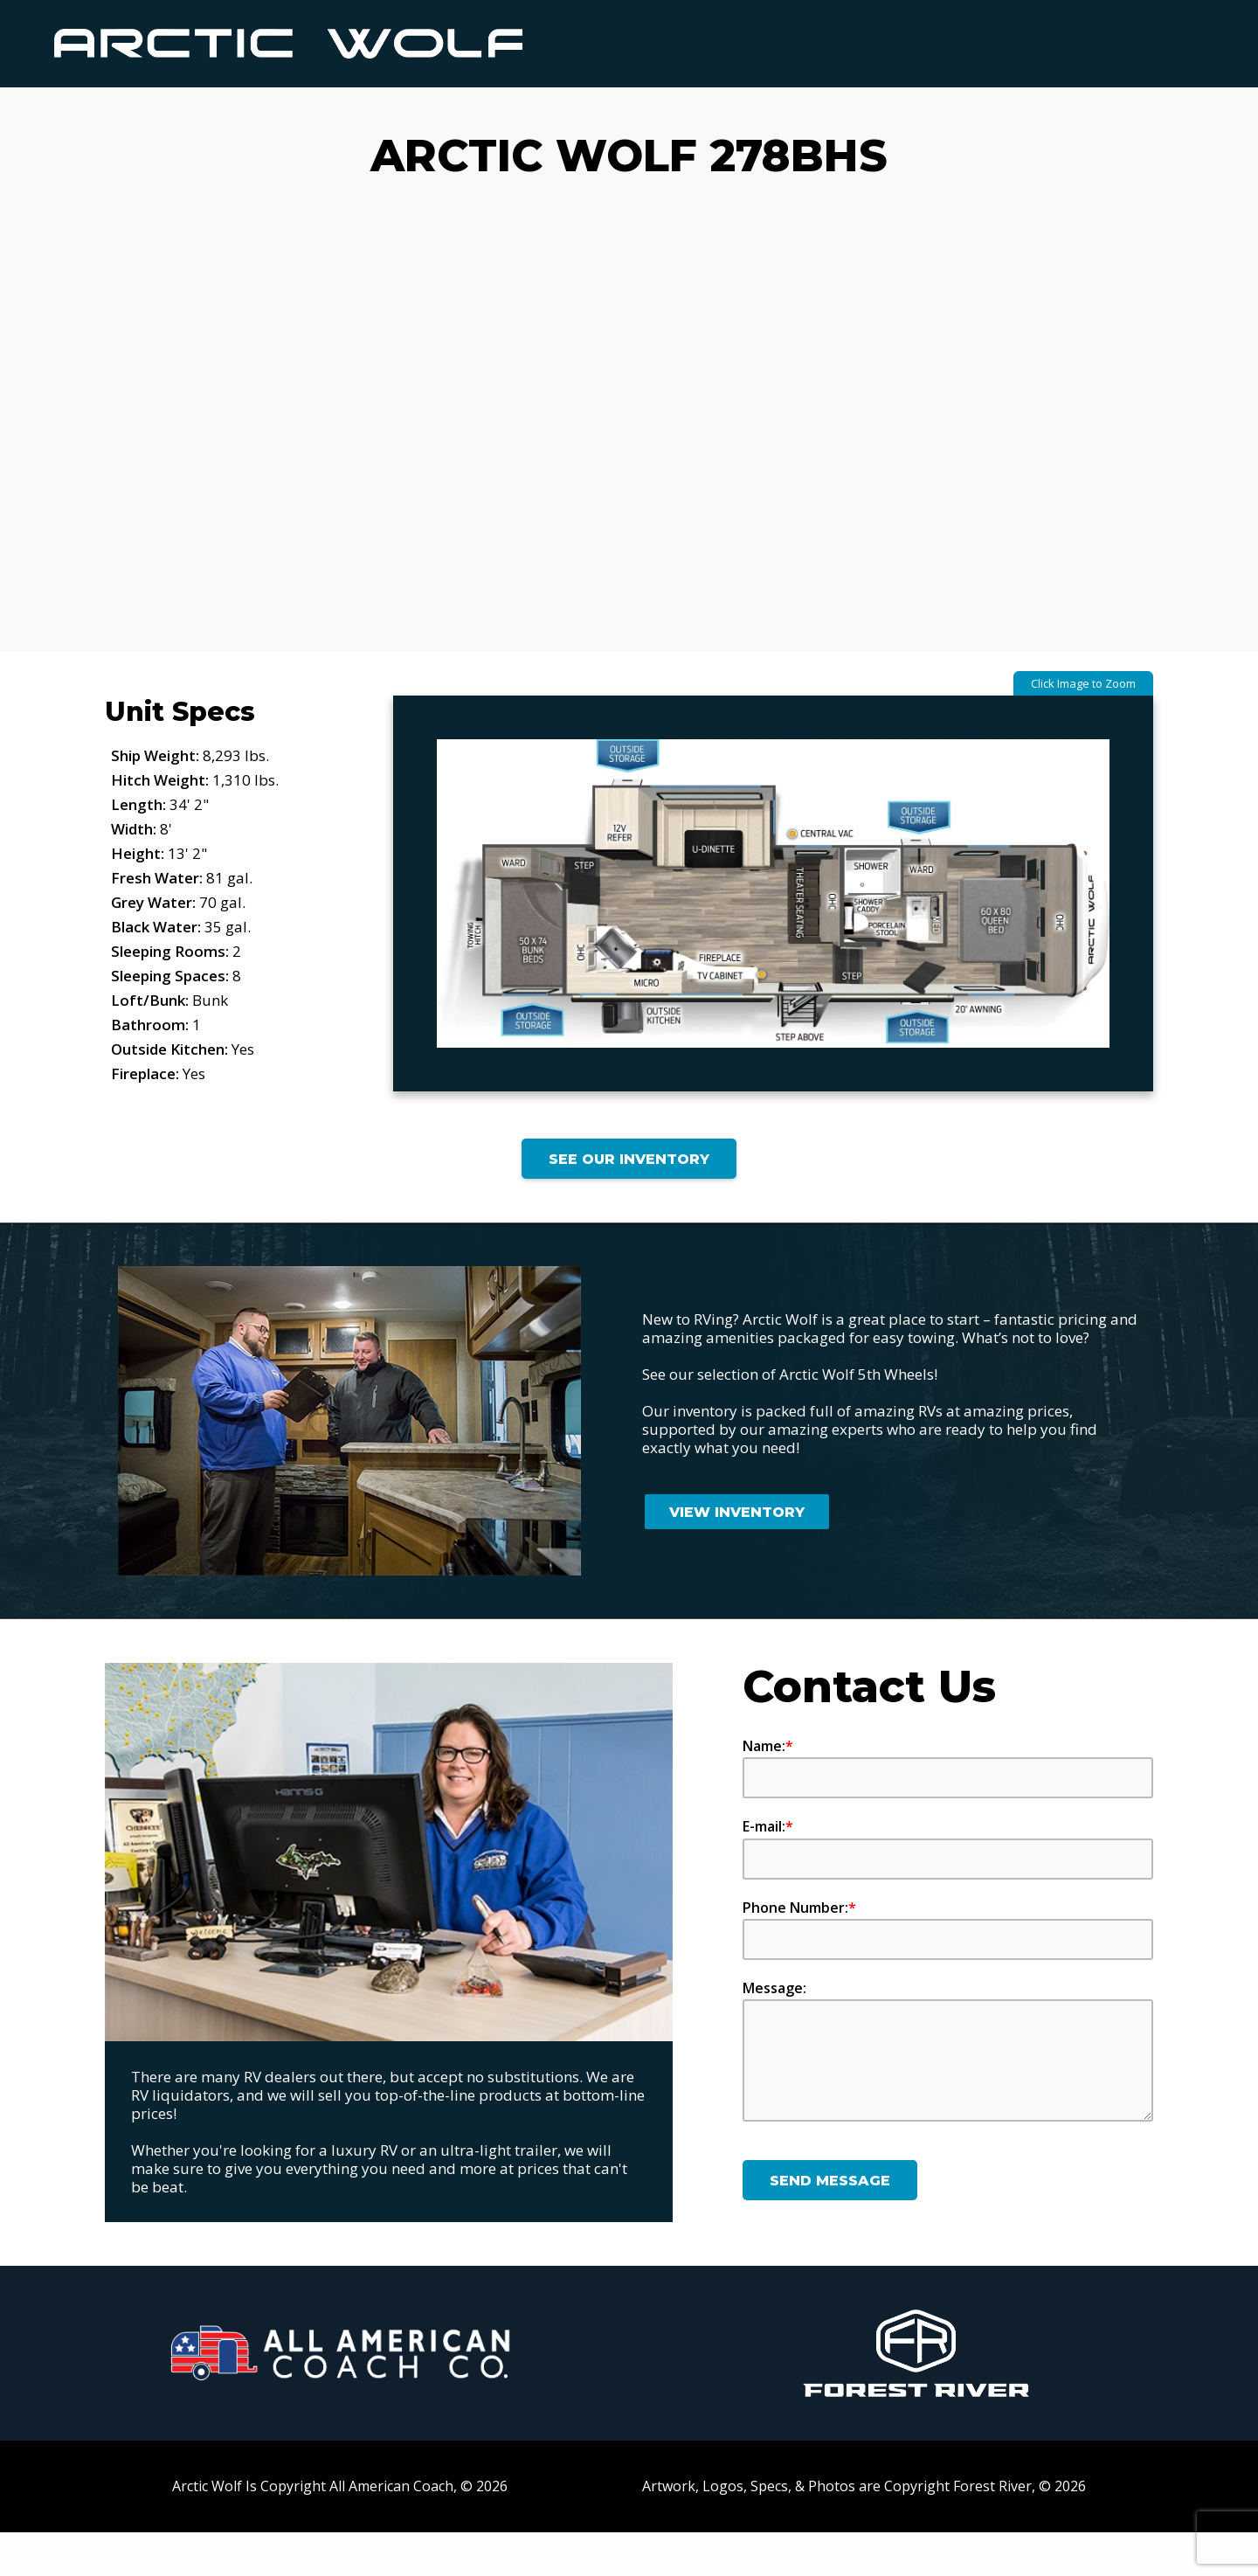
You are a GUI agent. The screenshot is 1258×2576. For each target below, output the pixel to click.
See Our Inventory (629, 1203)
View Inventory (737, 1556)
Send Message (830, 2224)
